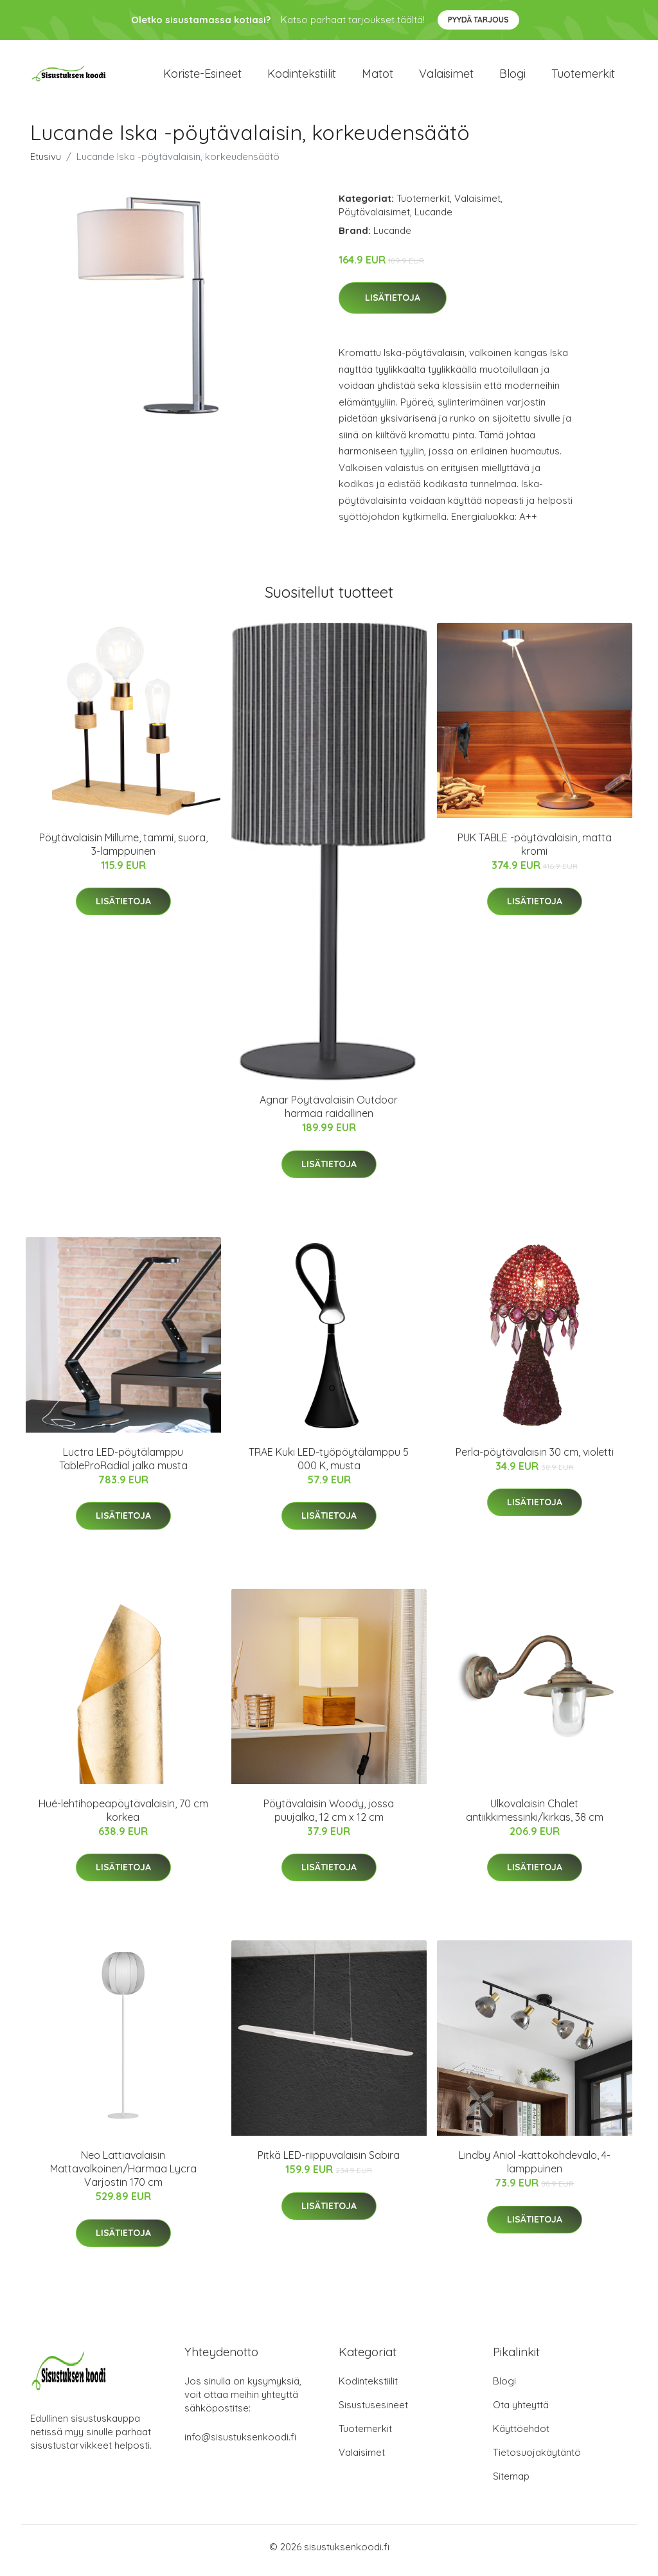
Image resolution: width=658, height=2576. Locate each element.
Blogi (512, 76)
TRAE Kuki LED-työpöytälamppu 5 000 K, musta (329, 1465)
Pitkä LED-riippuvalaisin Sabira (329, 2162)
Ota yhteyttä (521, 2412)
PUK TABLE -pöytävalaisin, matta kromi (535, 850)
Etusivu (45, 163)
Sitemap (511, 2483)
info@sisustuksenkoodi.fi (240, 2444)
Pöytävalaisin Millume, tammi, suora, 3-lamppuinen (123, 850)
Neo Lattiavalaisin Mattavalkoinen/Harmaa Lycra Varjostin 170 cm (123, 2176)
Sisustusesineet (373, 2412)
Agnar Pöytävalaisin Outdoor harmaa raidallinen (329, 1113)
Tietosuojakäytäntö (537, 2459)
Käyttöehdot (521, 2435)
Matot (377, 76)
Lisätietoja (392, 304)
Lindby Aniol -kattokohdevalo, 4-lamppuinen (534, 2169)
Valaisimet (446, 76)
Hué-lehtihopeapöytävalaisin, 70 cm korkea (123, 1816)
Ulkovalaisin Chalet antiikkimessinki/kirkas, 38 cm (534, 1816)
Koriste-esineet (202, 76)
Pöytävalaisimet (374, 218)
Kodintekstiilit (301, 76)
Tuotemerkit (583, 76)
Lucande (433, 218)
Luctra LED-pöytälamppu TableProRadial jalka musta (123, 1465)
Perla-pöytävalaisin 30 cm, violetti (535, 1458)
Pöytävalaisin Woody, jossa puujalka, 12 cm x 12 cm (328, 1816)
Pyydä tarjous (478, 19)
